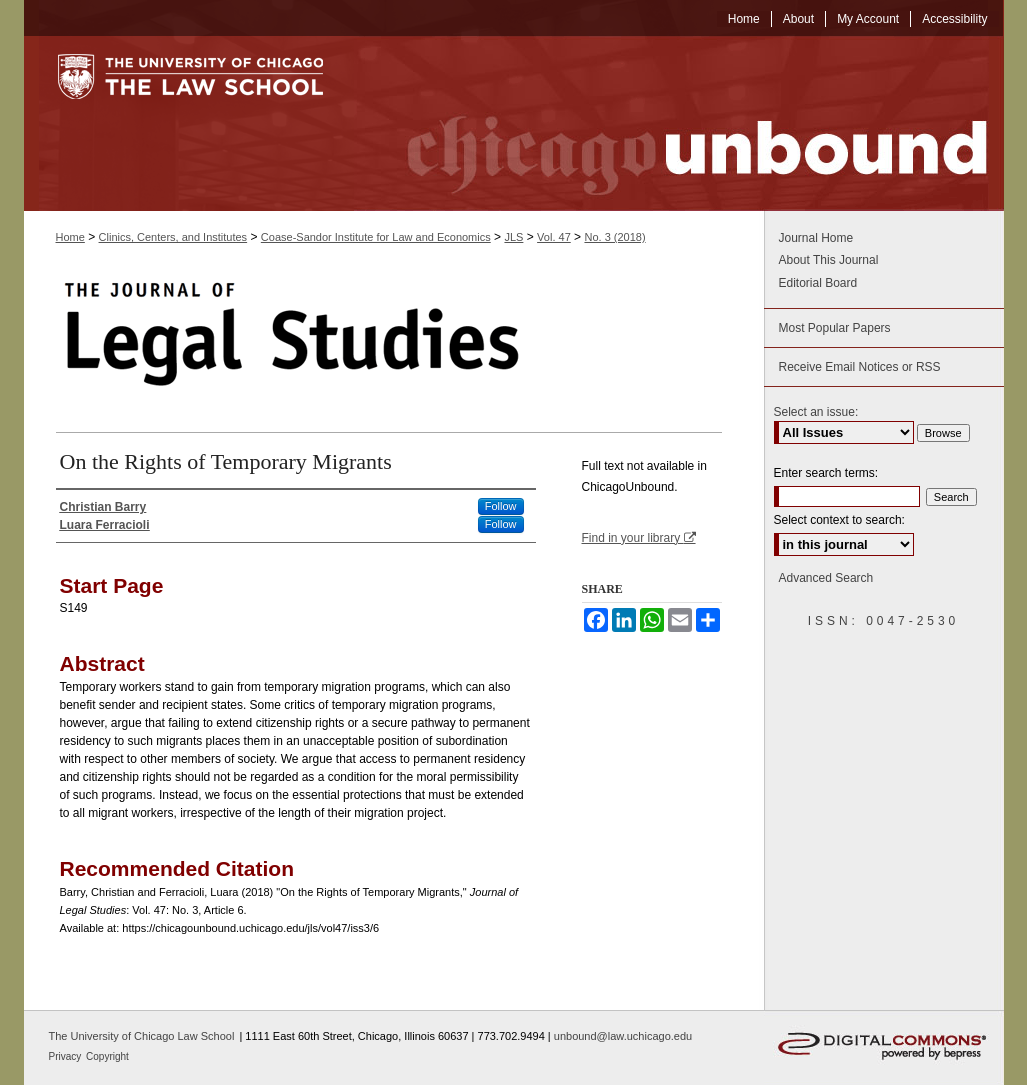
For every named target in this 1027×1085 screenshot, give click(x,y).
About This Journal (829, 260)
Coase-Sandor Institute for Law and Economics (376, 237)
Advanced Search (826, 578)
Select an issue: (816, 412)
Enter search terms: (826, 473)
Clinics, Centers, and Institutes (173, 237)
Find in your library (639, 538)
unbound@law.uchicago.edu (623, 1036)
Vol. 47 (554, 237)
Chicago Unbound (679, 123)
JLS (513, 237)
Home (70, 237)
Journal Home (816, 238)
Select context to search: (839, 520)
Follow (501, 506)
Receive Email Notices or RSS (860, 367)
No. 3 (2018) (614, 237)
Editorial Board (818, 283)
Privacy (67, 1056)
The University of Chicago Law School (142, 1036)
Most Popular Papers (835, 328)
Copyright (107, 1056)
